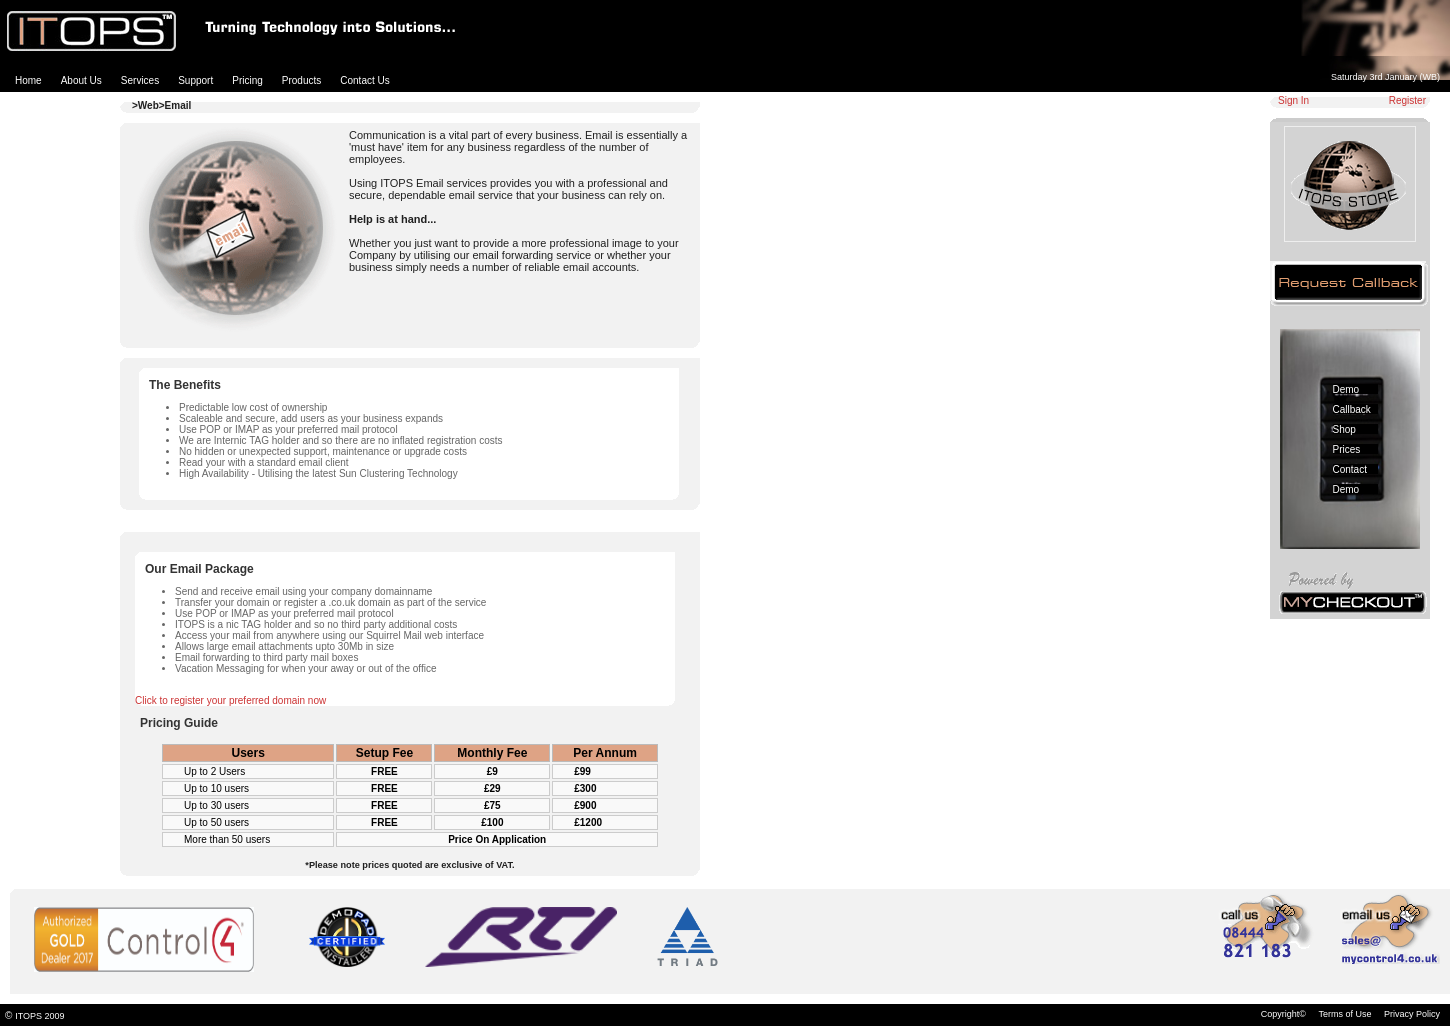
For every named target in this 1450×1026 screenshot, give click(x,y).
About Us (81, 80)
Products (301, 80)
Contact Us (364, 80)
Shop (1344, 429)
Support (195, 80)
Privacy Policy (1412, 1014)
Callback (1352, 409)
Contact (1350, 469)
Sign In (1293, 100)
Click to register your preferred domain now (230, 700)
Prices (1347, 449)
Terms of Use (1344, 1014)
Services (140, 80)
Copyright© (1283, 1014)
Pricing (247, 80)
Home (28, 80)
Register (1407, 100)
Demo (1346, 389)
